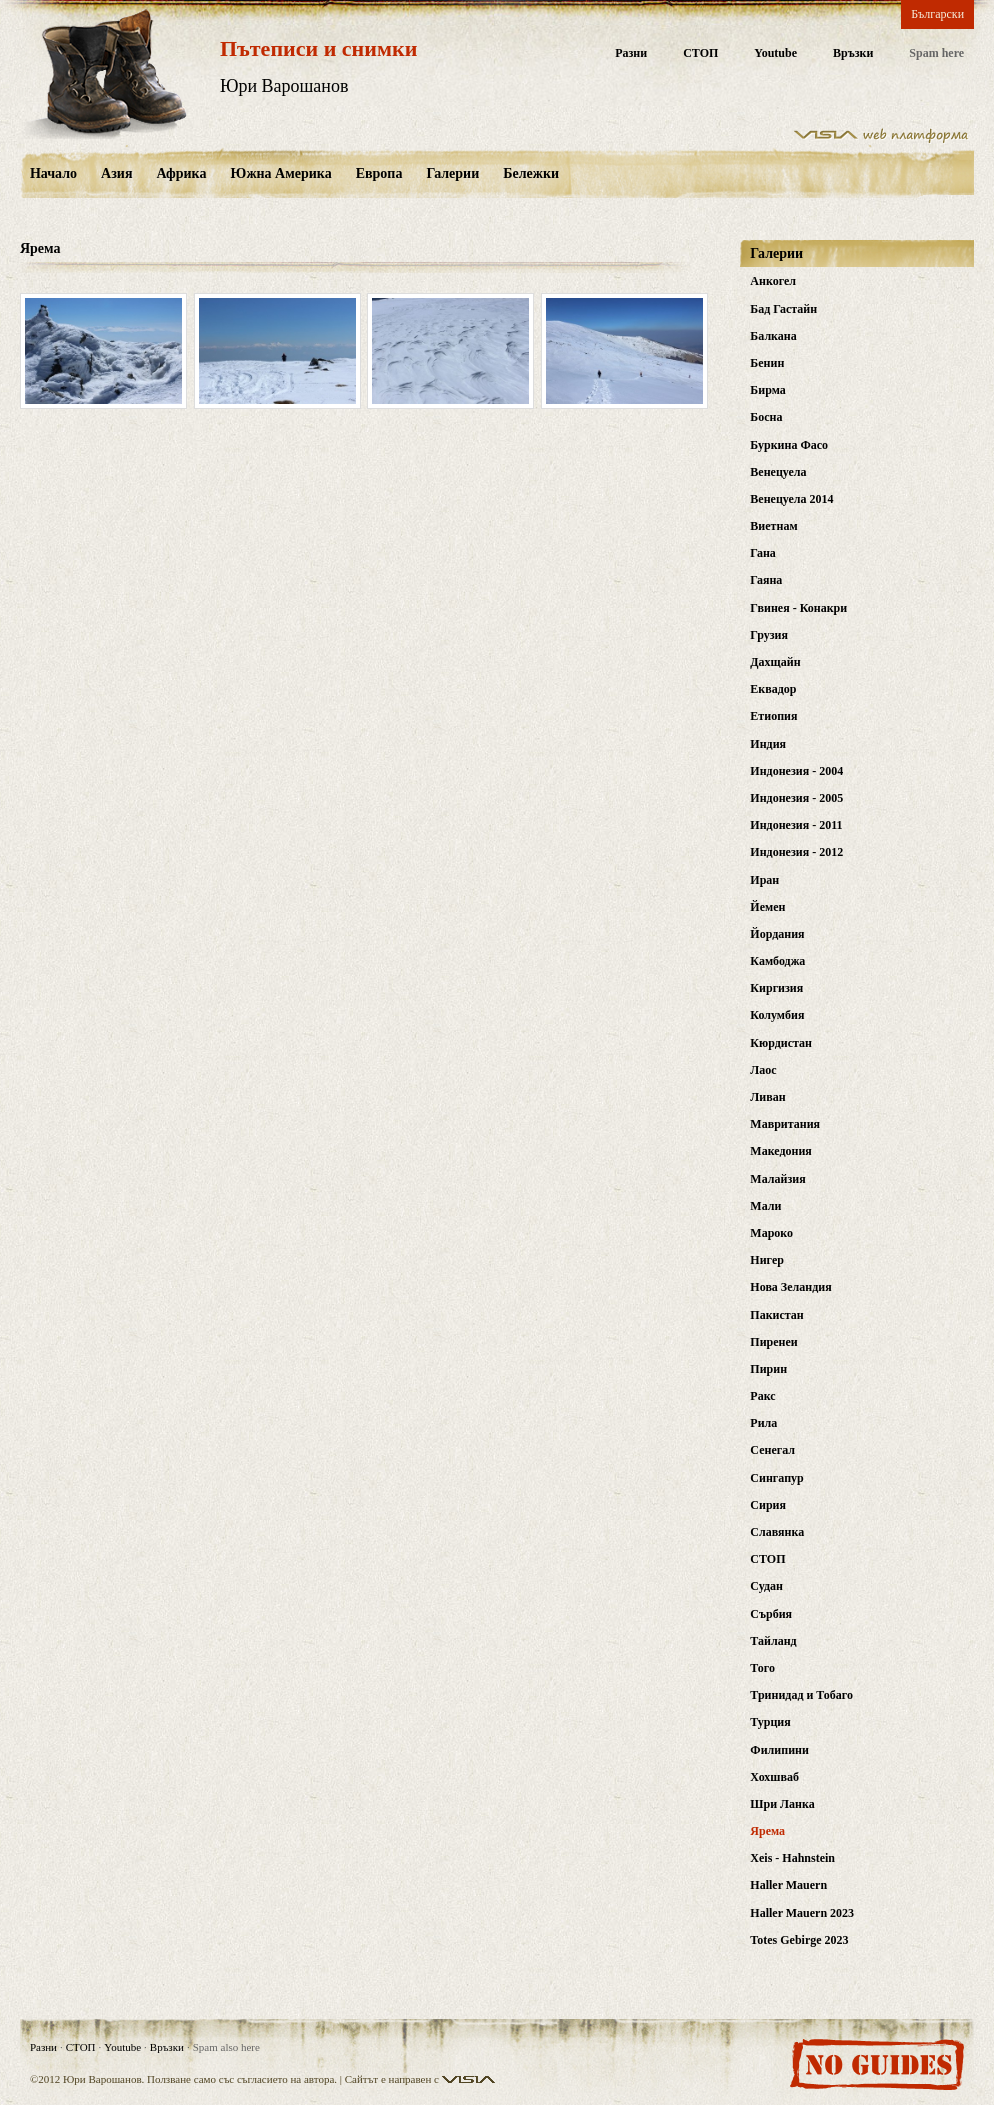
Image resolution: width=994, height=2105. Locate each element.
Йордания (777, 934)
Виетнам (773, 526)
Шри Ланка (782, 1804)
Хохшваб (774, 1777)
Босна (766, 417)
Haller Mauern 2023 (802, 1913)
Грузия (769, 635)
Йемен (767, 907)
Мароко (771, 1233)
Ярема (767, 1831)
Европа (379, 173)
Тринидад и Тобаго (801, 1695)
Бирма (767, 390)
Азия (116, 173)
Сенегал (772, 1450)
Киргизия (776, 988)
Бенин (767, 363)
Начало (53, 173)
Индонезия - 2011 (796, 825)
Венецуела (778, 472)
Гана (763, 553)
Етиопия (773, 716)
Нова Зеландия (790, 1287)
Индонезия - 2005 (796, 798)
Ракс (762, 1396)
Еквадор (773, 689)
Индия (768, 744)
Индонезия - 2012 (796, 852)
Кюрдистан (781, 1043)
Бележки (531, 173)
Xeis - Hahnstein (792, 1858)
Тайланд (773, 1641)
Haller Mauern (788, 1885)
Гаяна (766, 580)
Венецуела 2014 (791, 499)
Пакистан (776, 1315)
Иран (764, 880)
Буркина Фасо (789, 445)
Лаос (763, 1070)
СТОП (700, 53)
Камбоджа (777, 961)
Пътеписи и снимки (318, 48)
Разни (631, 53)
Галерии (452, 173)
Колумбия (777, 1015)
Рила (763, 1423)
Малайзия (777, 1179)
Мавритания (785, 1124)
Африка (181, 173)
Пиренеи (773, 1342)
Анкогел (773, 281)
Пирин (768, 1369)
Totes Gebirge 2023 (799, 1940)
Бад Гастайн (783, 309)
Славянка (777, 1532)
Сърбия (771, 1614)
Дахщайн (775, 662)
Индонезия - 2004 (796, 771)
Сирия (768, 1505)
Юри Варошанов (284, 86)
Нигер (767, 1260)
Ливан (767, 1097)
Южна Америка (280, 173)
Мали (765, 1206)
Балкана (773, 336)
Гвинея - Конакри (798, 608)
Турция (770, 1722)
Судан (766, 1586)
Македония (781, 1151)
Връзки (853, 53)
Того (762, 1668)
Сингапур (776, 1478)
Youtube (775, 53)
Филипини (779, 1750)
